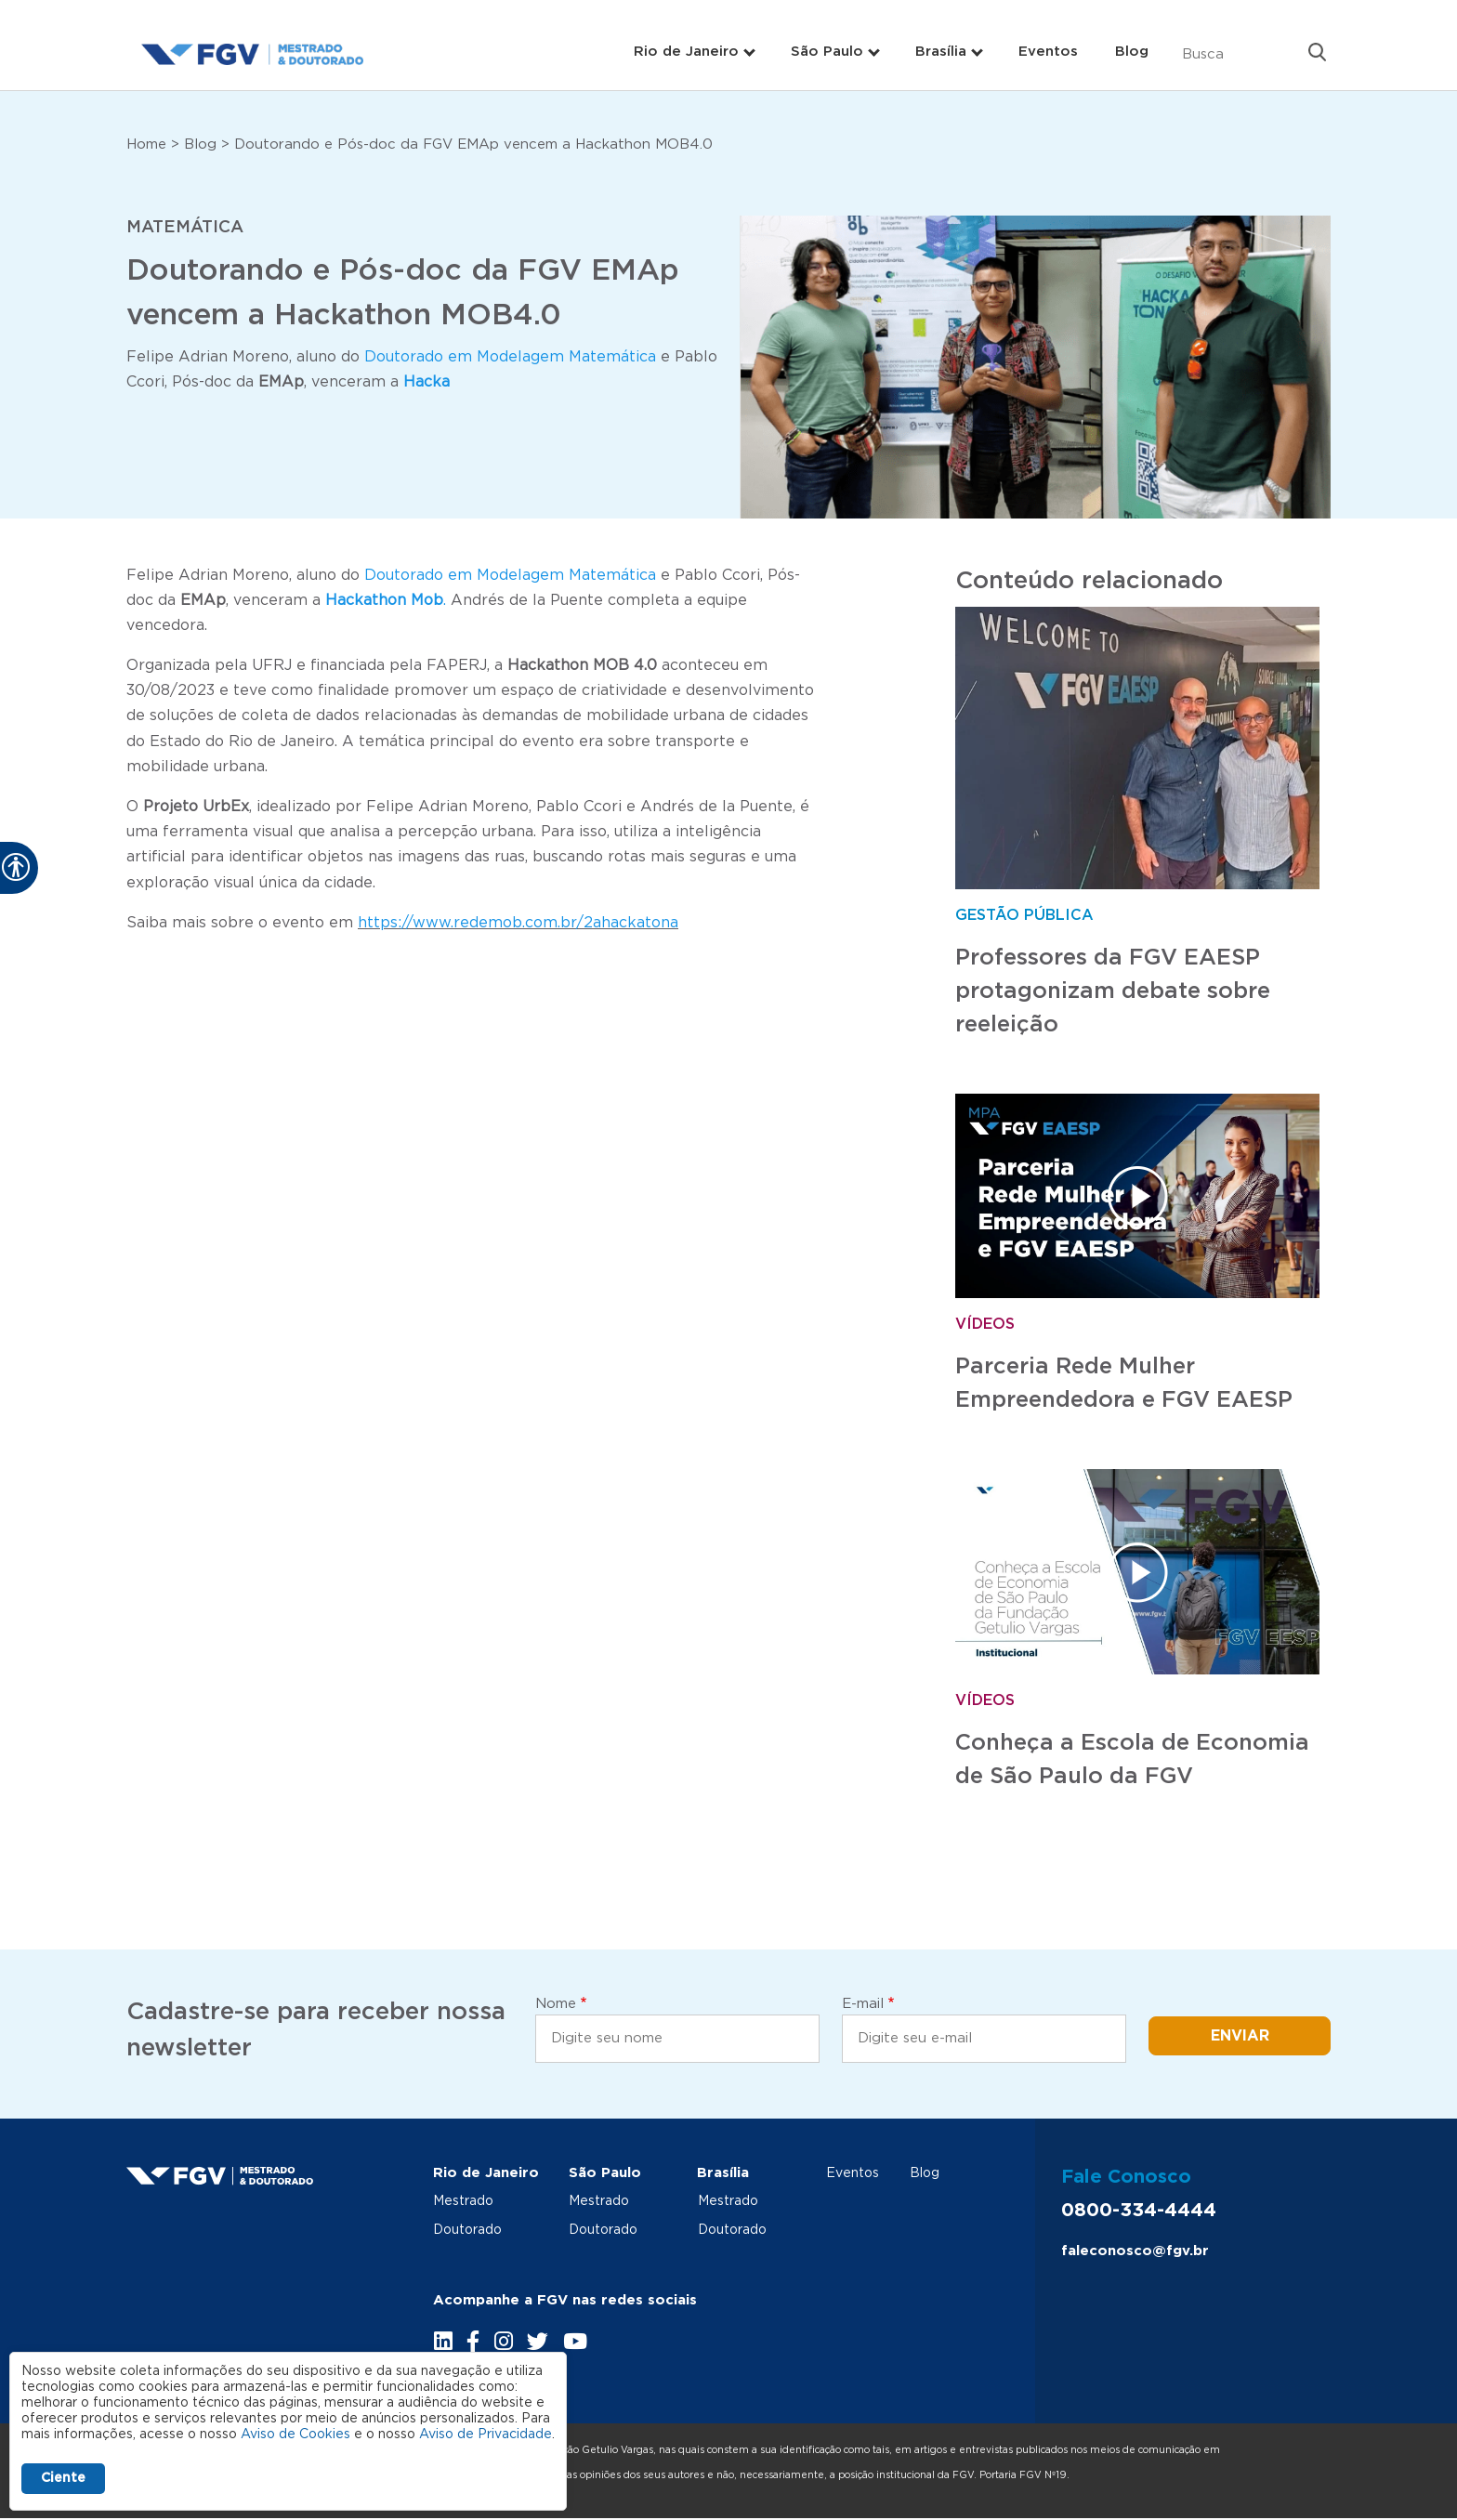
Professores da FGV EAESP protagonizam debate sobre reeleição (1112, 991)
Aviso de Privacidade (485, 2434)
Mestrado (463, 2201)
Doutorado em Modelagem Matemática (508, 356)
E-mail (863, 2004)
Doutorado (467, 2229)
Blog (1132, 52)
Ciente (63, 2478)
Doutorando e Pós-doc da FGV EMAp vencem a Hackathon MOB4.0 (473, 144)
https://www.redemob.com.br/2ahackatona (518, 922)
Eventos (1048, 52)
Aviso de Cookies (295, 2434)
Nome (555, 2004)
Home (146, 144)
